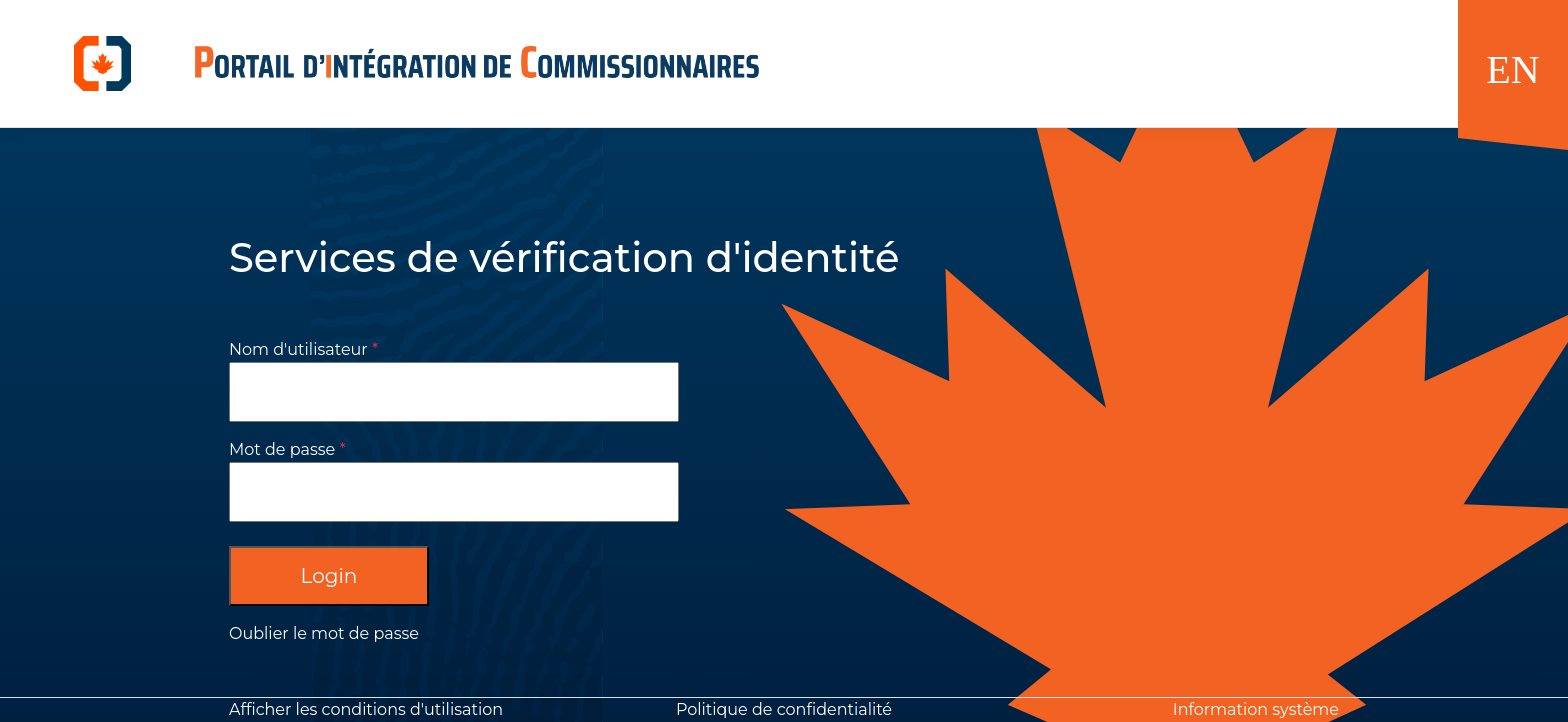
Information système (1256, 709)
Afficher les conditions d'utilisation (366, 709)
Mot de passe (282, 449)
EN (1512, 69)
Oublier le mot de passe (324, 633)
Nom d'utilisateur (298, 349)
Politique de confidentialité (784, 709)
